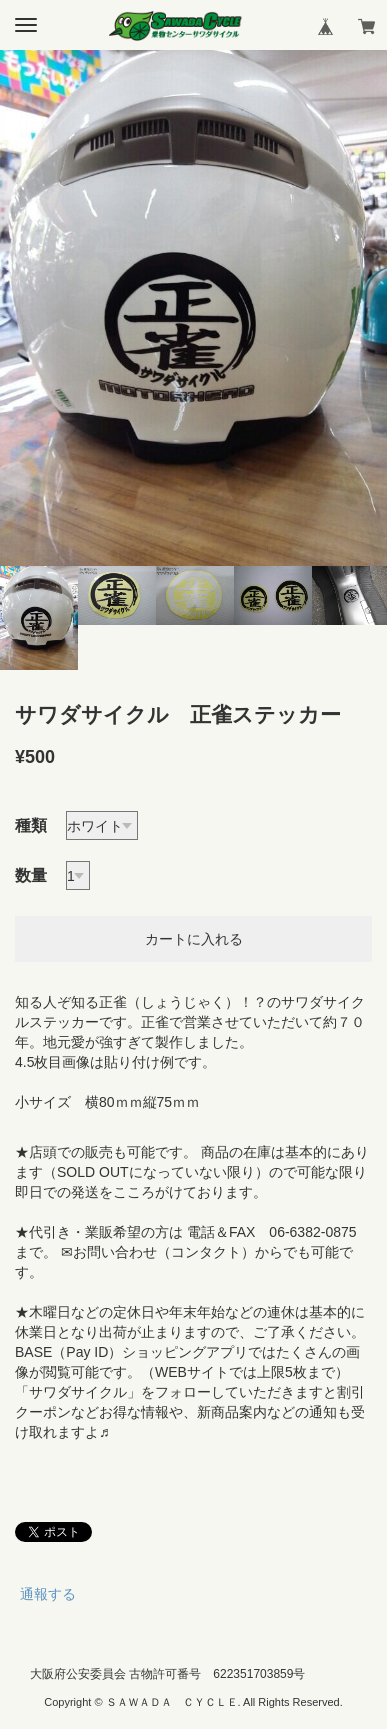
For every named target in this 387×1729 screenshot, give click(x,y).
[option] (193, 308)
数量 (31, 875)
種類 (31, 825)
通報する (48, 1594)
